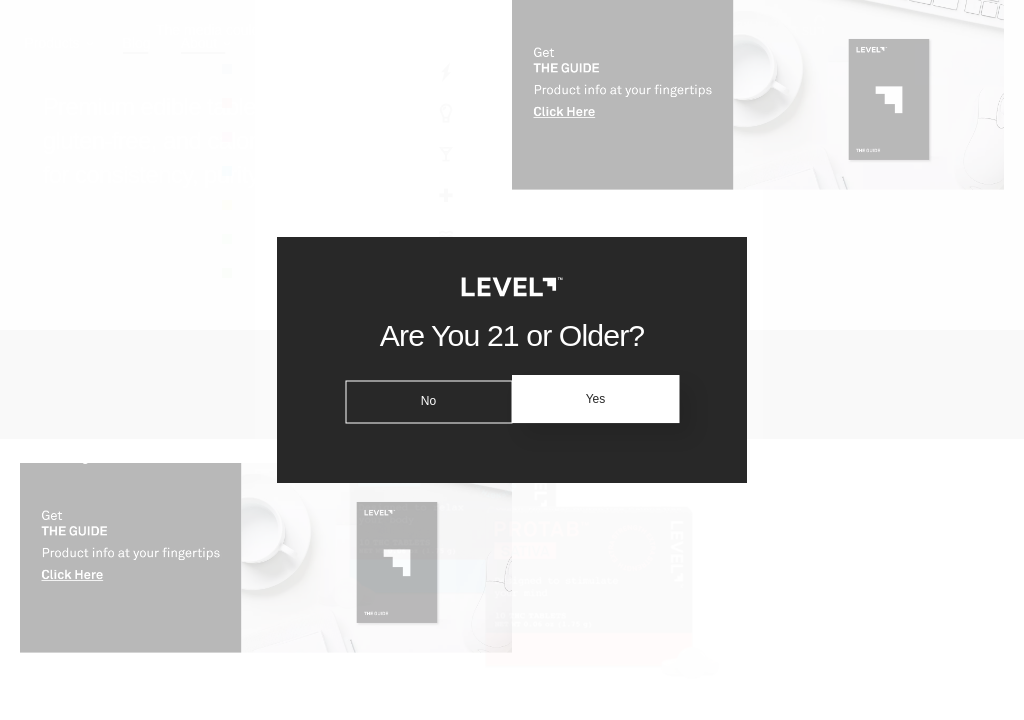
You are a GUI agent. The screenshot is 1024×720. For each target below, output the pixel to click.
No (424, 399)
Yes (599, 399)
